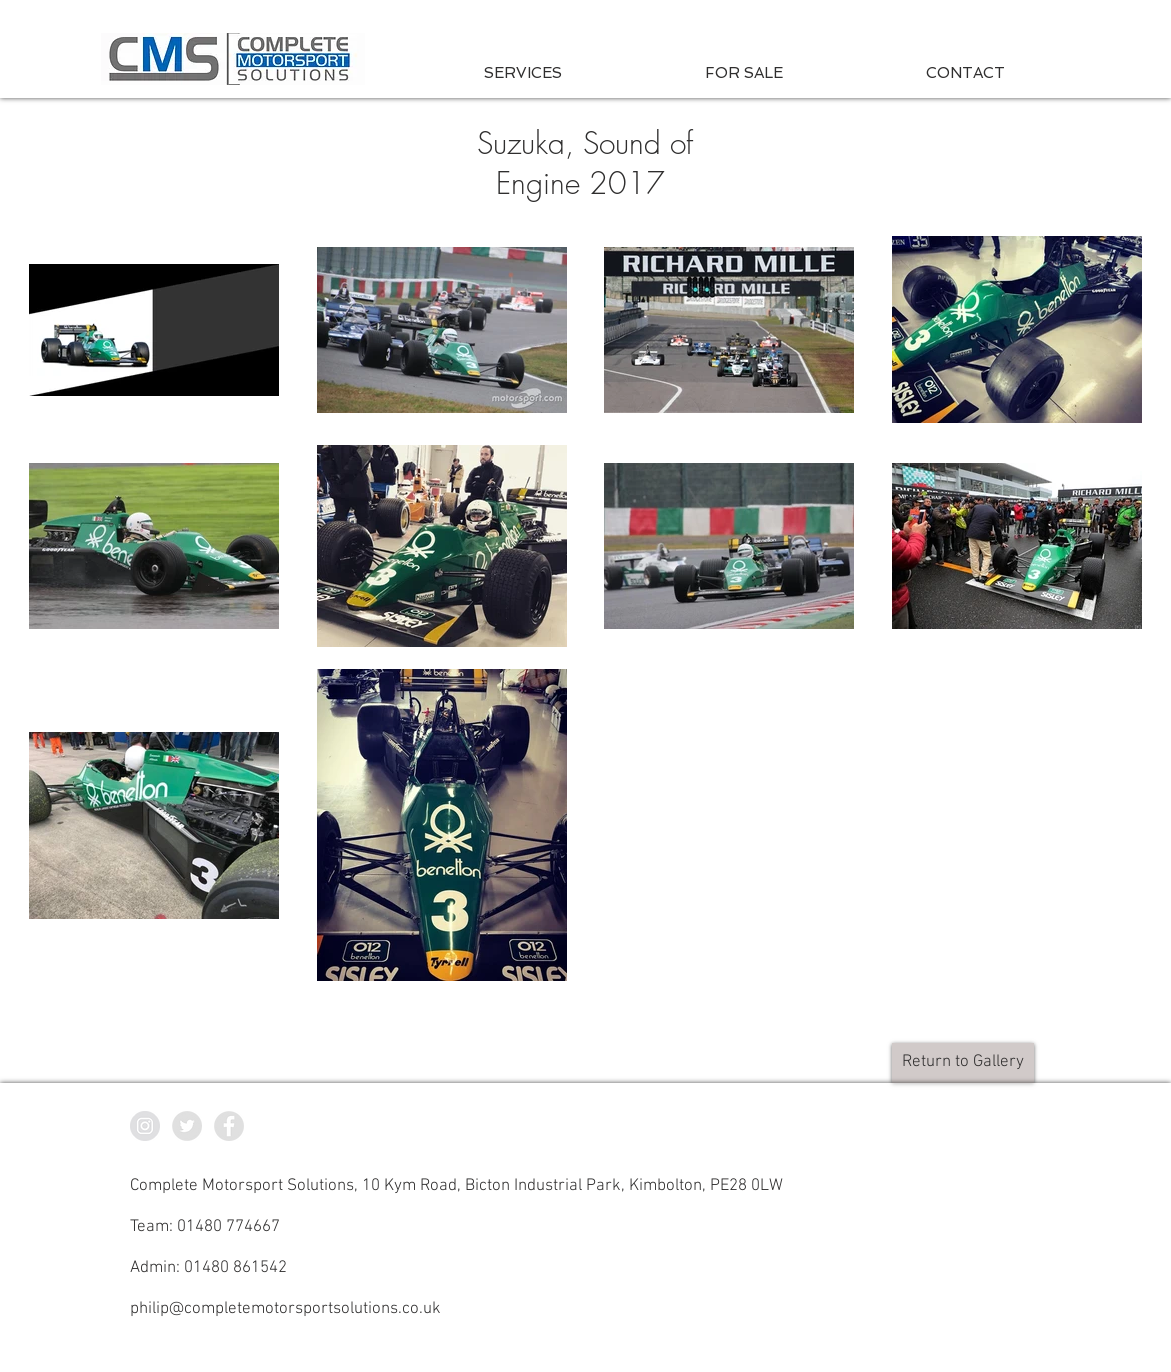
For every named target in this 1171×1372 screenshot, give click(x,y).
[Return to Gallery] (963, 1063)
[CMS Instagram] (145, 1126)
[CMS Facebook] (229, 1126)
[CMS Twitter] (187, 1126)
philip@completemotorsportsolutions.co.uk (285, 1309)
